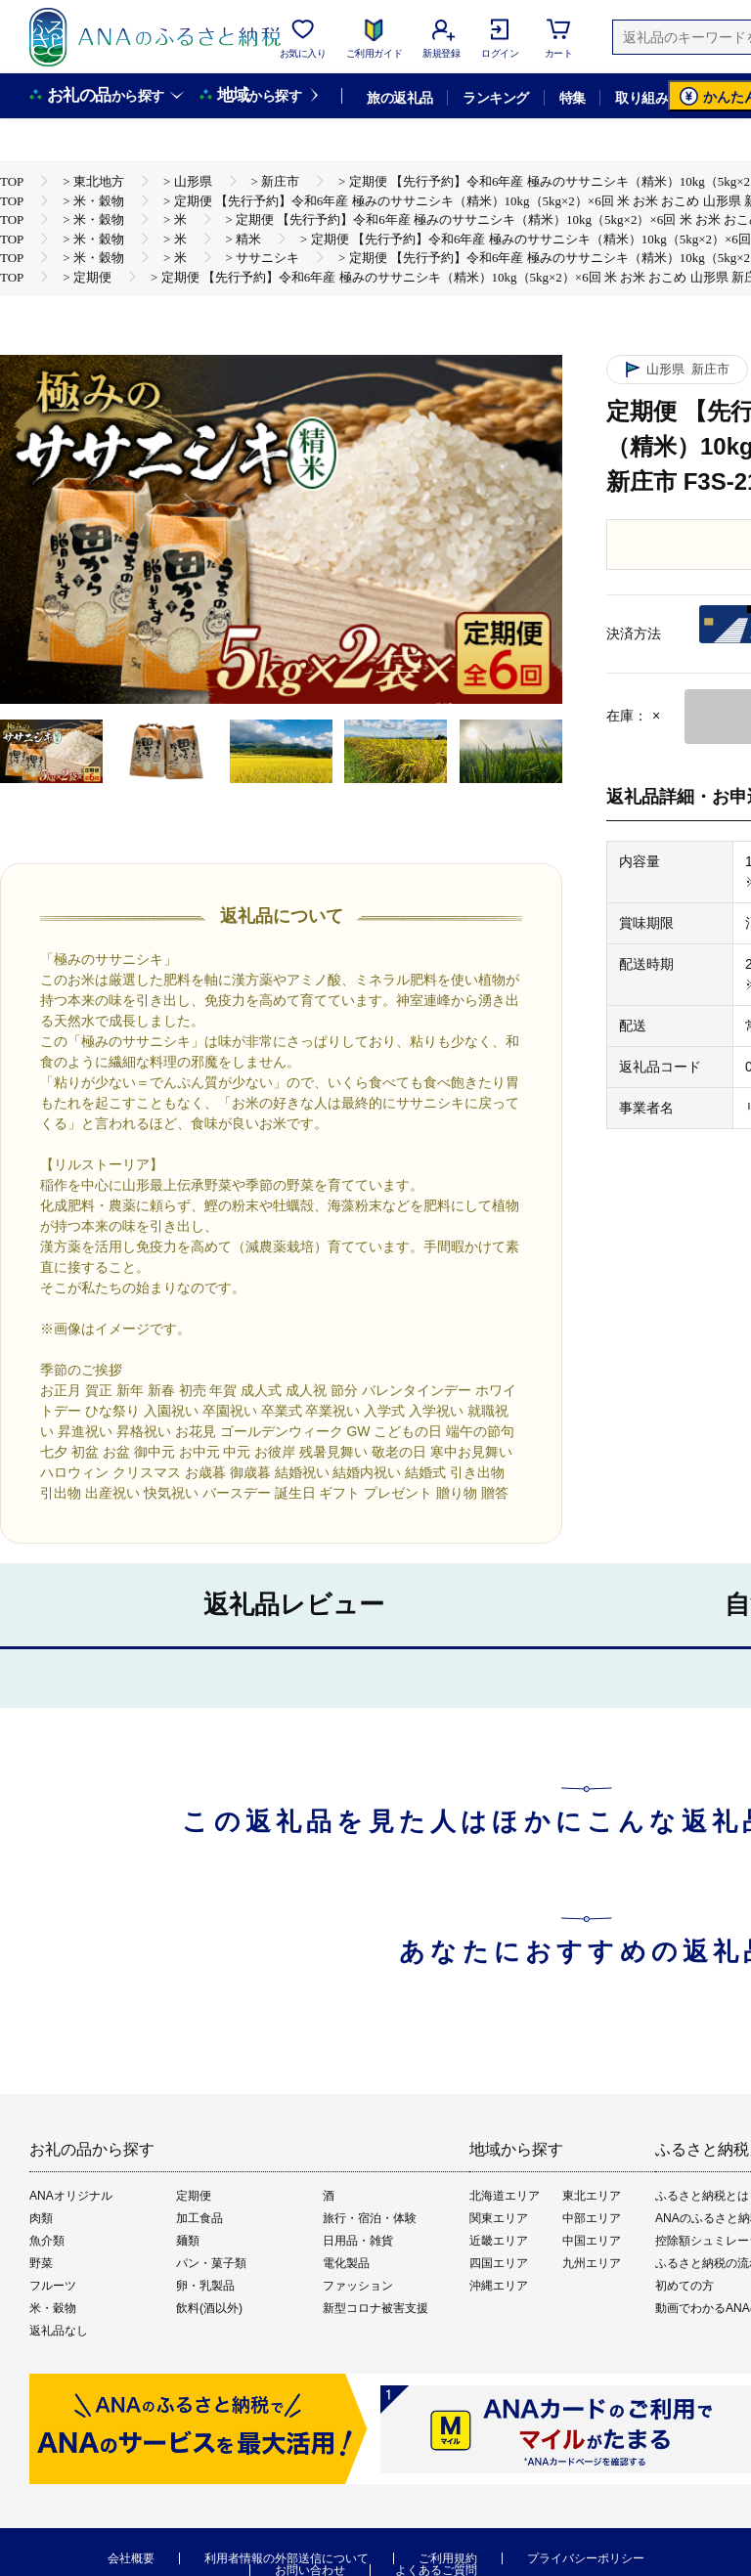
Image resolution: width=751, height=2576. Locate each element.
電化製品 (346, 2263)
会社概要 (131, 2558)
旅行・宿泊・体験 (370, 2218)
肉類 (41, 2218)
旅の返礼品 (399, 98)
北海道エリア (504, 2196)
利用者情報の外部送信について (286, 2558)
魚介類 (47, 2241)
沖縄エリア (498, 2285)
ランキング (495, 98)
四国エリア (498, 2263)
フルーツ (52, 2285)
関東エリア (498, 2218)
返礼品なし (58, 2330)
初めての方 (684, 2285)
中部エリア (591, 2218)
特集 (572, 98)
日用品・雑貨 (358, 2241)
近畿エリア (498, 2241)
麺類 (187, 2241)
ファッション (358, 2285)
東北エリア (591, 2196)
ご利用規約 (448, 2558)
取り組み (641, 98)
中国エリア (591, 2241)
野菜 (41, 2263)
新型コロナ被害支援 (375, 2308)
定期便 (193, 2196)
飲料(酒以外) (209, 2308)
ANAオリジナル (70, 2196)
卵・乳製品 (205, 2285)
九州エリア (591, 2263)
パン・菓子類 (211, 2263)
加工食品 (199, 2218)
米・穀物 (52, 2308)
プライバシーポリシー (585, 2558)
